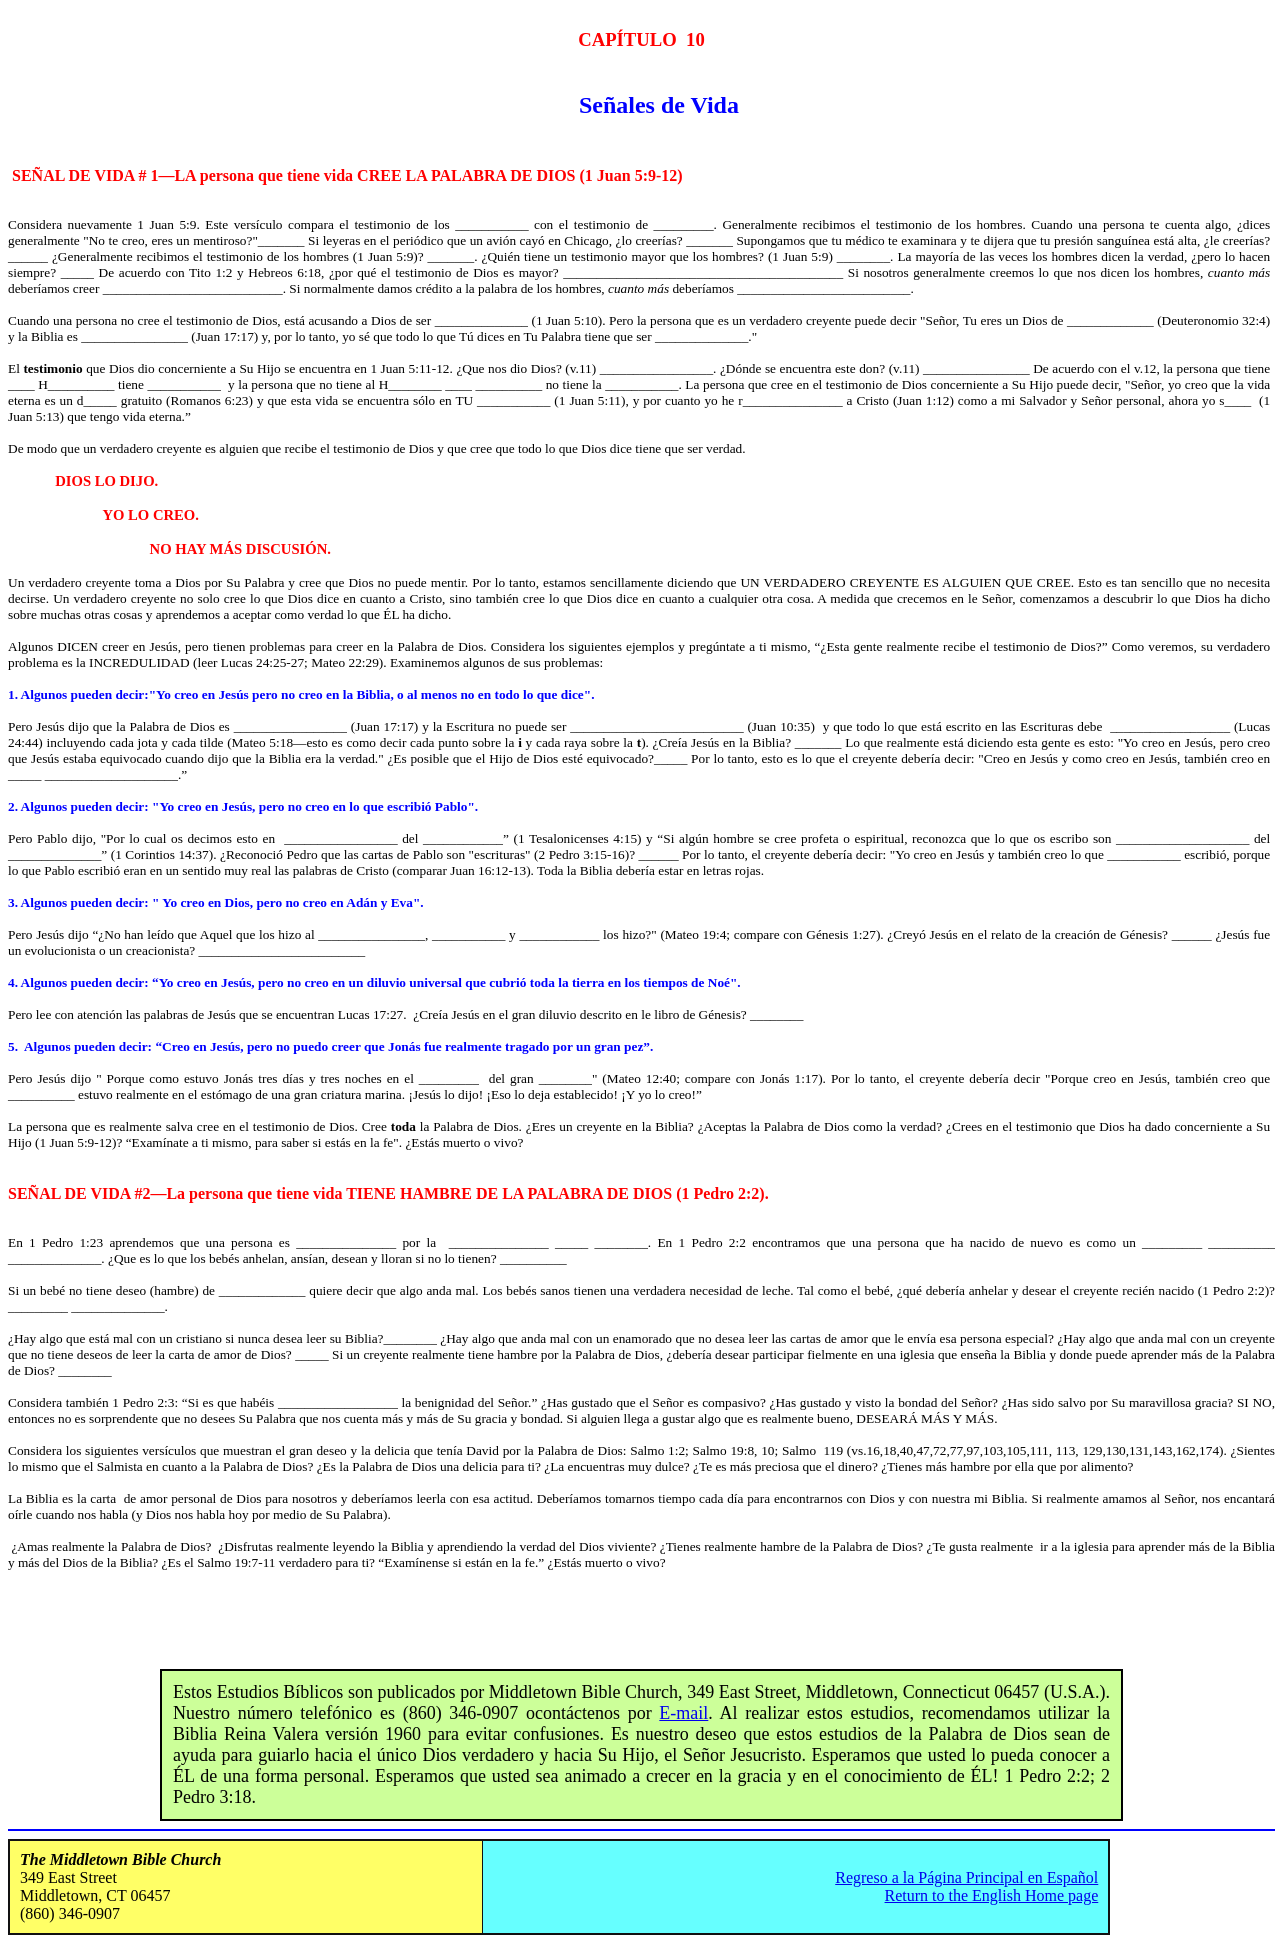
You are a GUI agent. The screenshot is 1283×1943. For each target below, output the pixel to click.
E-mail (683, 1713)
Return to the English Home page (992, 1895)
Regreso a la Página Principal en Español (966, 1877)
